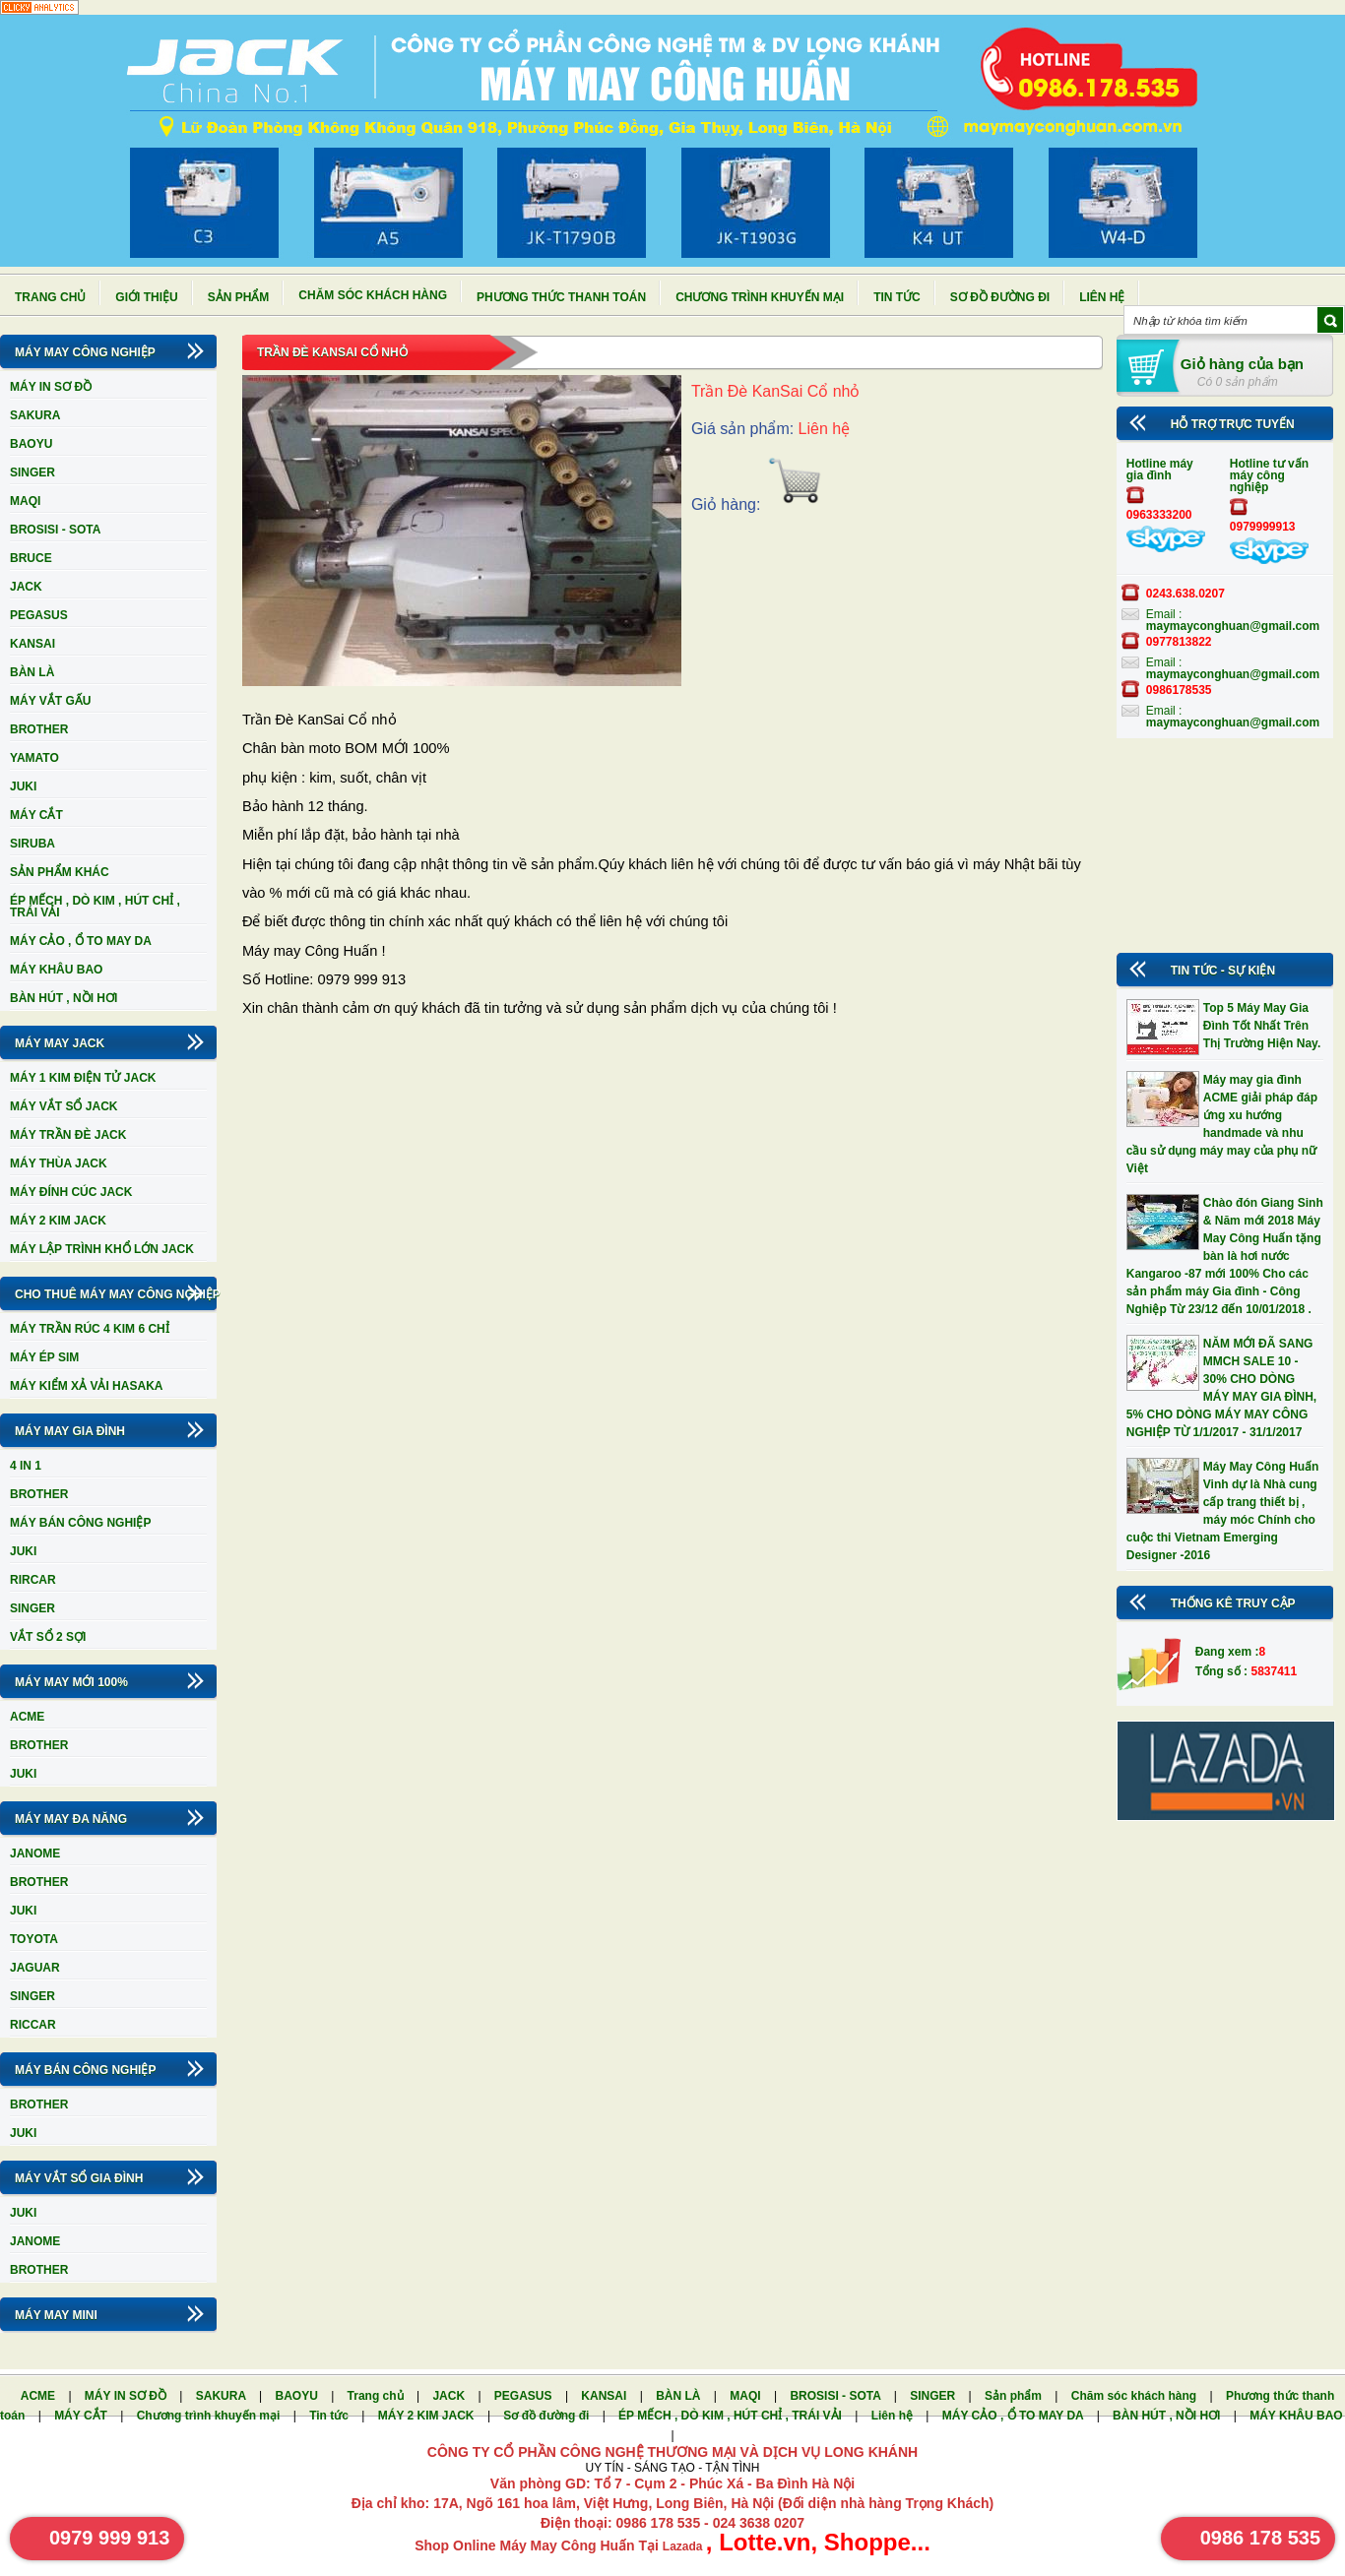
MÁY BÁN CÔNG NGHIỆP (80, 1523)
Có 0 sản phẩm (1237, 382)
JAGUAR (35, 1968)
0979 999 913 (109, 2537)
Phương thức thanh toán (561, 297)
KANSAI (32, 644)
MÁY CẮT (36, 815)
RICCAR (33, 2025)
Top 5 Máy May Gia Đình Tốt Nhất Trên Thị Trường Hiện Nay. (1261, 1025)
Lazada (684, 2546)
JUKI (23, 786)
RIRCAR (33, 1580)
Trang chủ (50, 297)
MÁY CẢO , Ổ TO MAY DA (81, 941)
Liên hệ (1101, 297)
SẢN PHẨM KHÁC (59, 872)
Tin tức (897, 297)
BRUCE (31, 558)
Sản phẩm (239, 297)
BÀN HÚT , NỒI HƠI (63, 998)
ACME (27, 1717)
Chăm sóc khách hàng (372, 295)
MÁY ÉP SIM (44, 1357)
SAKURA (35, 415)
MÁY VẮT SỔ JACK (63, 1106)
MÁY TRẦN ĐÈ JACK (68, 1135)
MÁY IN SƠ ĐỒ (51, 387)
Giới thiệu (146, 297)
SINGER (32, 472)
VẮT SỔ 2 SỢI (48, 1637)
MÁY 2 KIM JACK (58, 1220)
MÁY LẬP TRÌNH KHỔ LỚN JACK (102, 1249)
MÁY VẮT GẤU (50, 701)
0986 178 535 (1260, 2537)
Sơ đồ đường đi (1000, 297)
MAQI (25, 501)
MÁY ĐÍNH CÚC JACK (71, 1192)
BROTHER (39, 729)
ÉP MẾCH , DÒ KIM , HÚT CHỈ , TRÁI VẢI (95, 906)
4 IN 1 (25, 1466)
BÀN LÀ (32, 672)
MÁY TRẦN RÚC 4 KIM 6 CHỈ (89, 1329)
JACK (26, 587)
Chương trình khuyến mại (759, 297)
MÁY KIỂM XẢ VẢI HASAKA (86, 1386)
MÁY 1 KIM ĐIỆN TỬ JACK (83, 1078)
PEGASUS (39, 615)
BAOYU (31, 444)
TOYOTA (34, 1939)
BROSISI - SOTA (55, 529)
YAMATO (34, 758)
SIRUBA (32, 843)
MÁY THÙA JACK (58, 1163)
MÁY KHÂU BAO (56, 969)
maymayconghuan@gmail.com (1232, 626)
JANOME (35, 1853)
